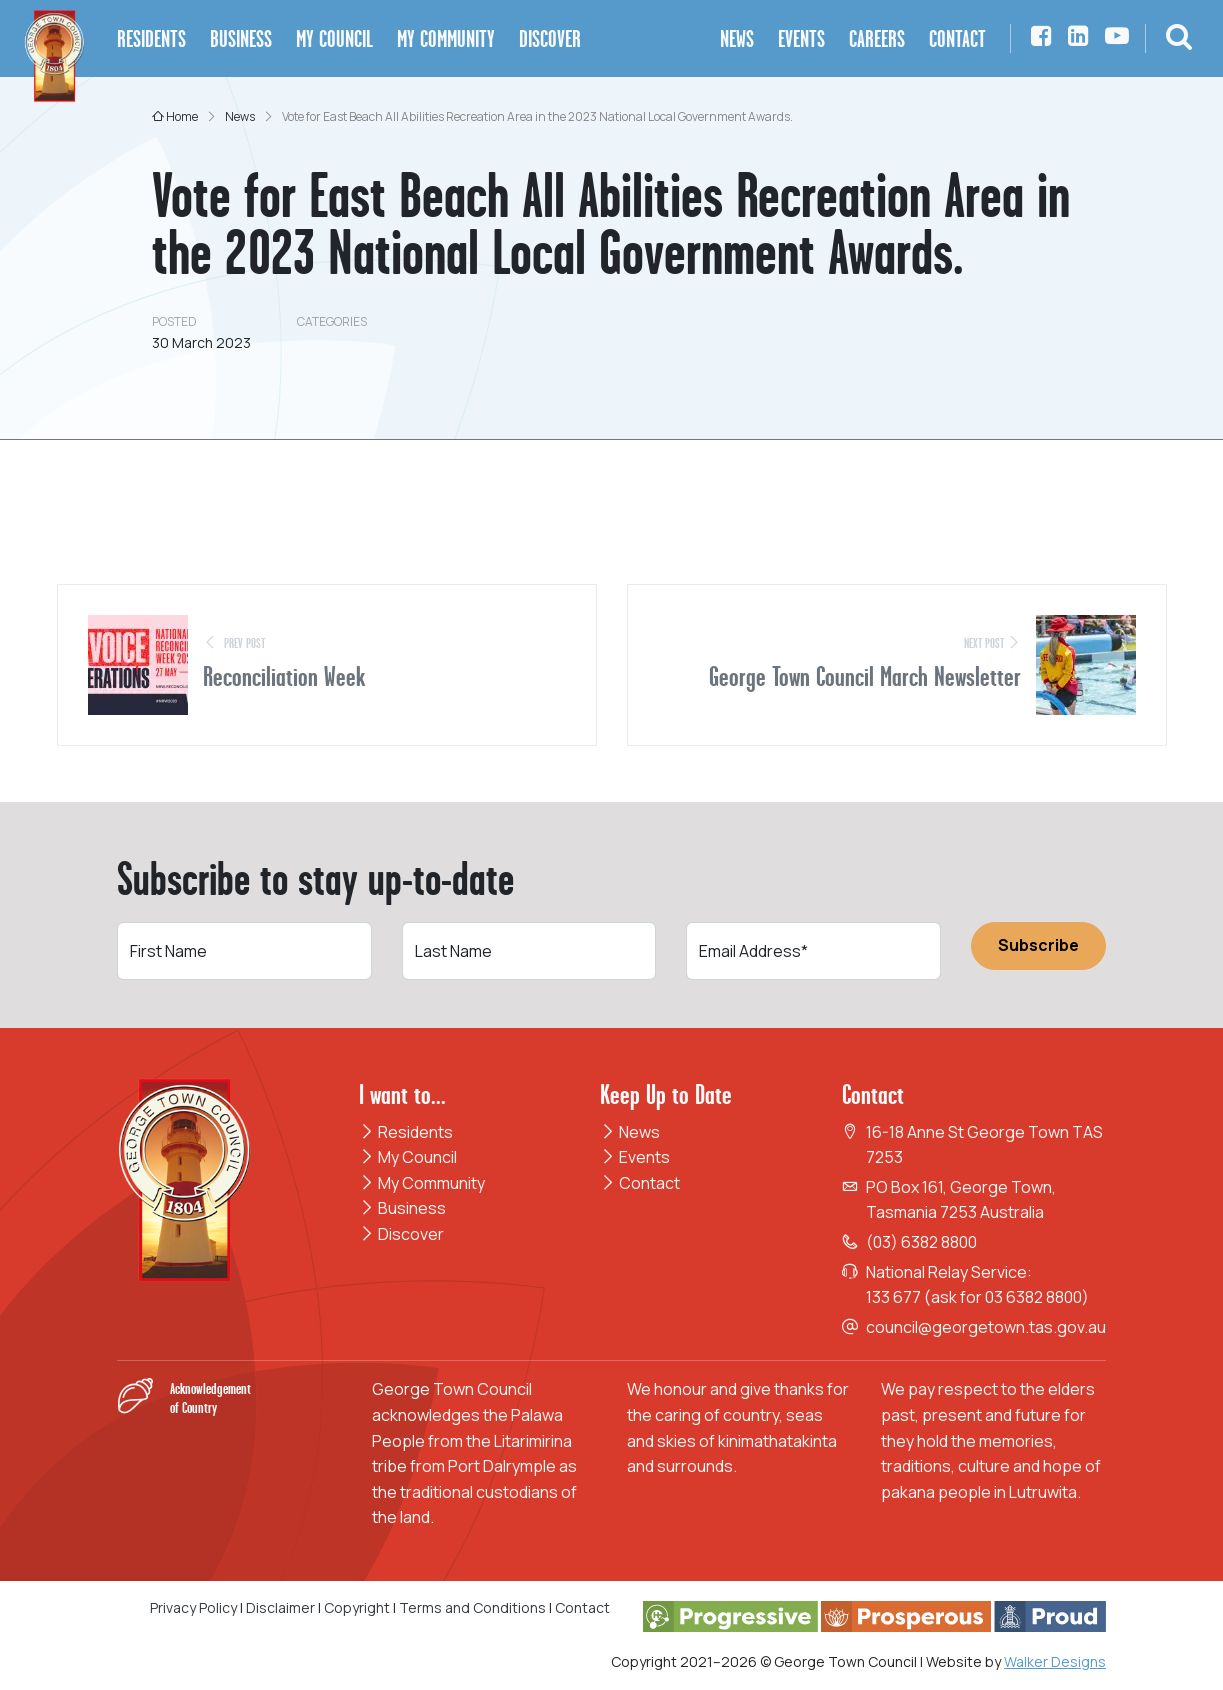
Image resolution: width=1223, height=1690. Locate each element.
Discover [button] (550, 38)
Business (402, 1208)
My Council (408, 1157)
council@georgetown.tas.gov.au (986, 1327)
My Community (422, 1183)
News (630, 1132)
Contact (640, 1183)
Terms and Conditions (474, 1607)
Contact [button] (957, 38)
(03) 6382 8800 (921, 1242)
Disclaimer (280, 1607)
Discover (401, 1234)
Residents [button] (151, 38)
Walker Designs (1055, 1661)
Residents (406, 1132)
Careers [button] (877, 38)
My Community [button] (446, 38)
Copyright (357, 1607)
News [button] (737, 38)
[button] (1179, 39)
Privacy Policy (193, 1607)
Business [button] (241, 38)
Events (635, 1157)
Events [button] (801, 38)
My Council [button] (334, 38)
